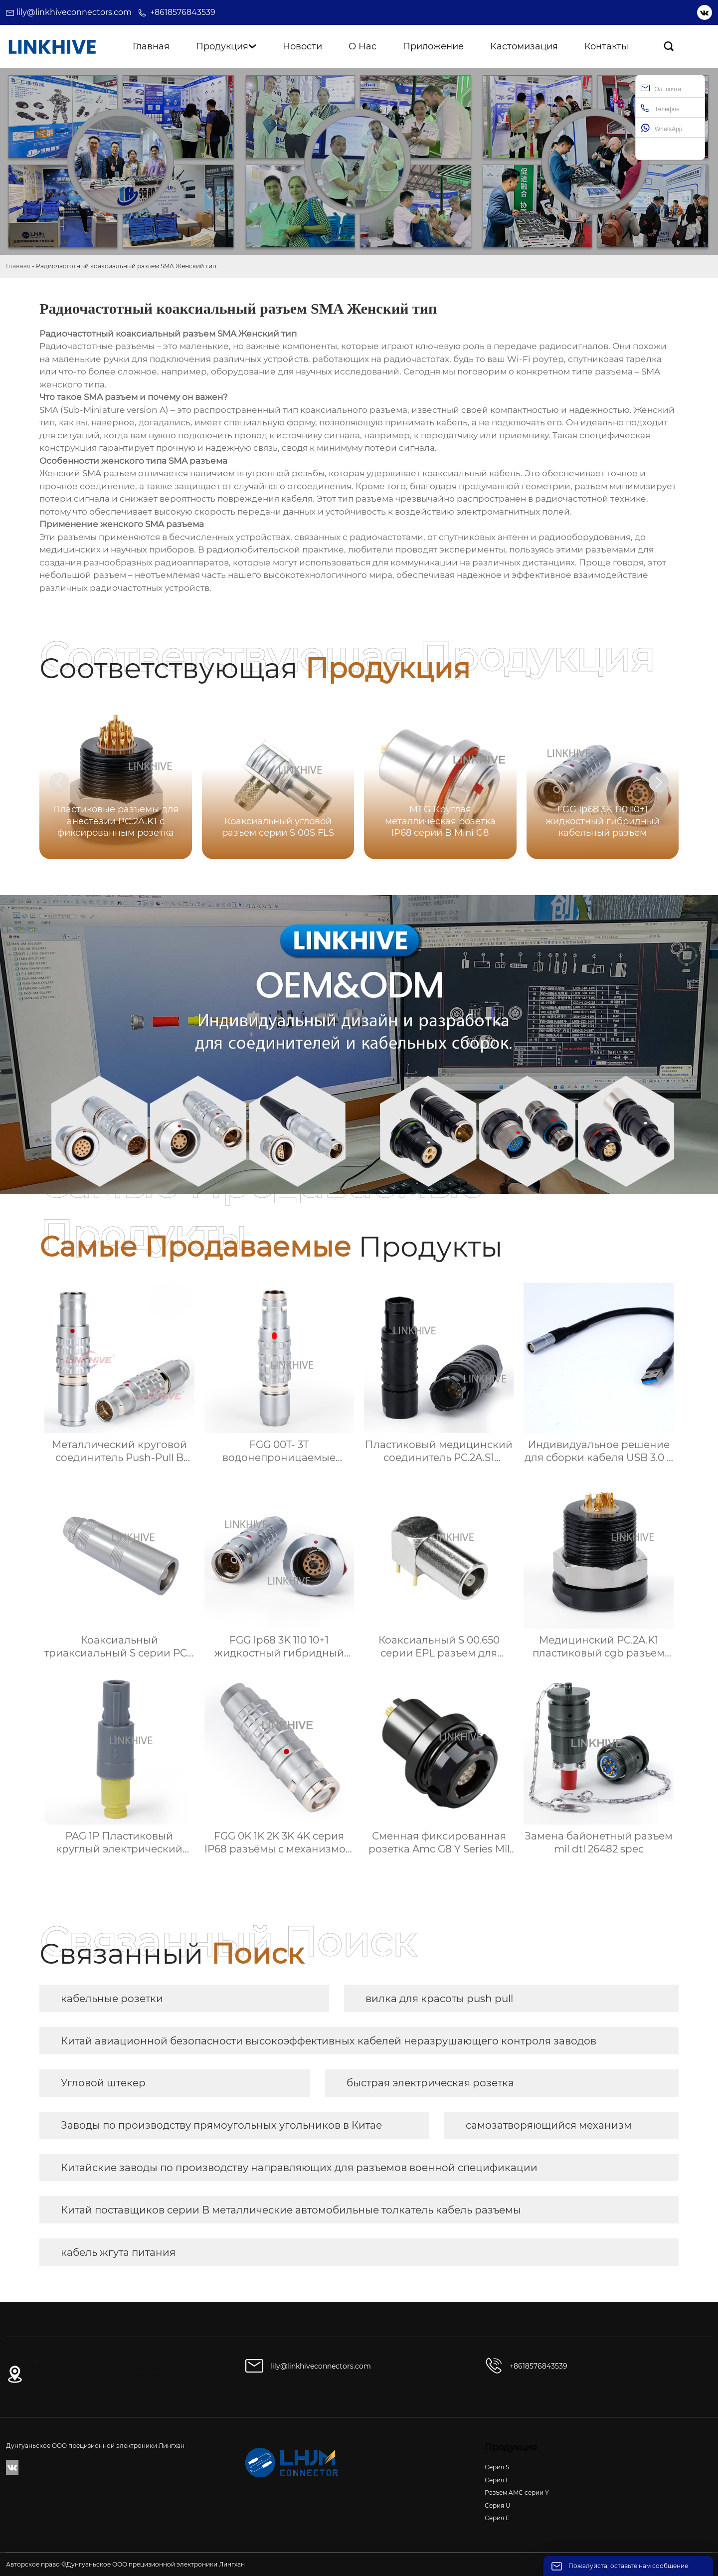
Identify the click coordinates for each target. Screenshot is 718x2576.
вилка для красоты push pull (439, 1999)
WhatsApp (661, 128)
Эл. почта (661, 88)
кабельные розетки (112, 1999)
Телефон (660, 108)
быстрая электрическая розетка (430, 2083)
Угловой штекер (103, 2083)
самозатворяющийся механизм (549, 2125)
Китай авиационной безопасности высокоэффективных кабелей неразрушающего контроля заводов (328, 2041)
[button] (659, 782)
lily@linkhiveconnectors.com (74, 12)
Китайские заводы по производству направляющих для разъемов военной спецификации (299, 2168)
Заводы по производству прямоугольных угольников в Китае (221, 2125)
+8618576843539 (182, 12)
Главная (18, 266)
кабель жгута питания (118, 2252)
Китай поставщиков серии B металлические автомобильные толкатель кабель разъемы (291, 2210)
